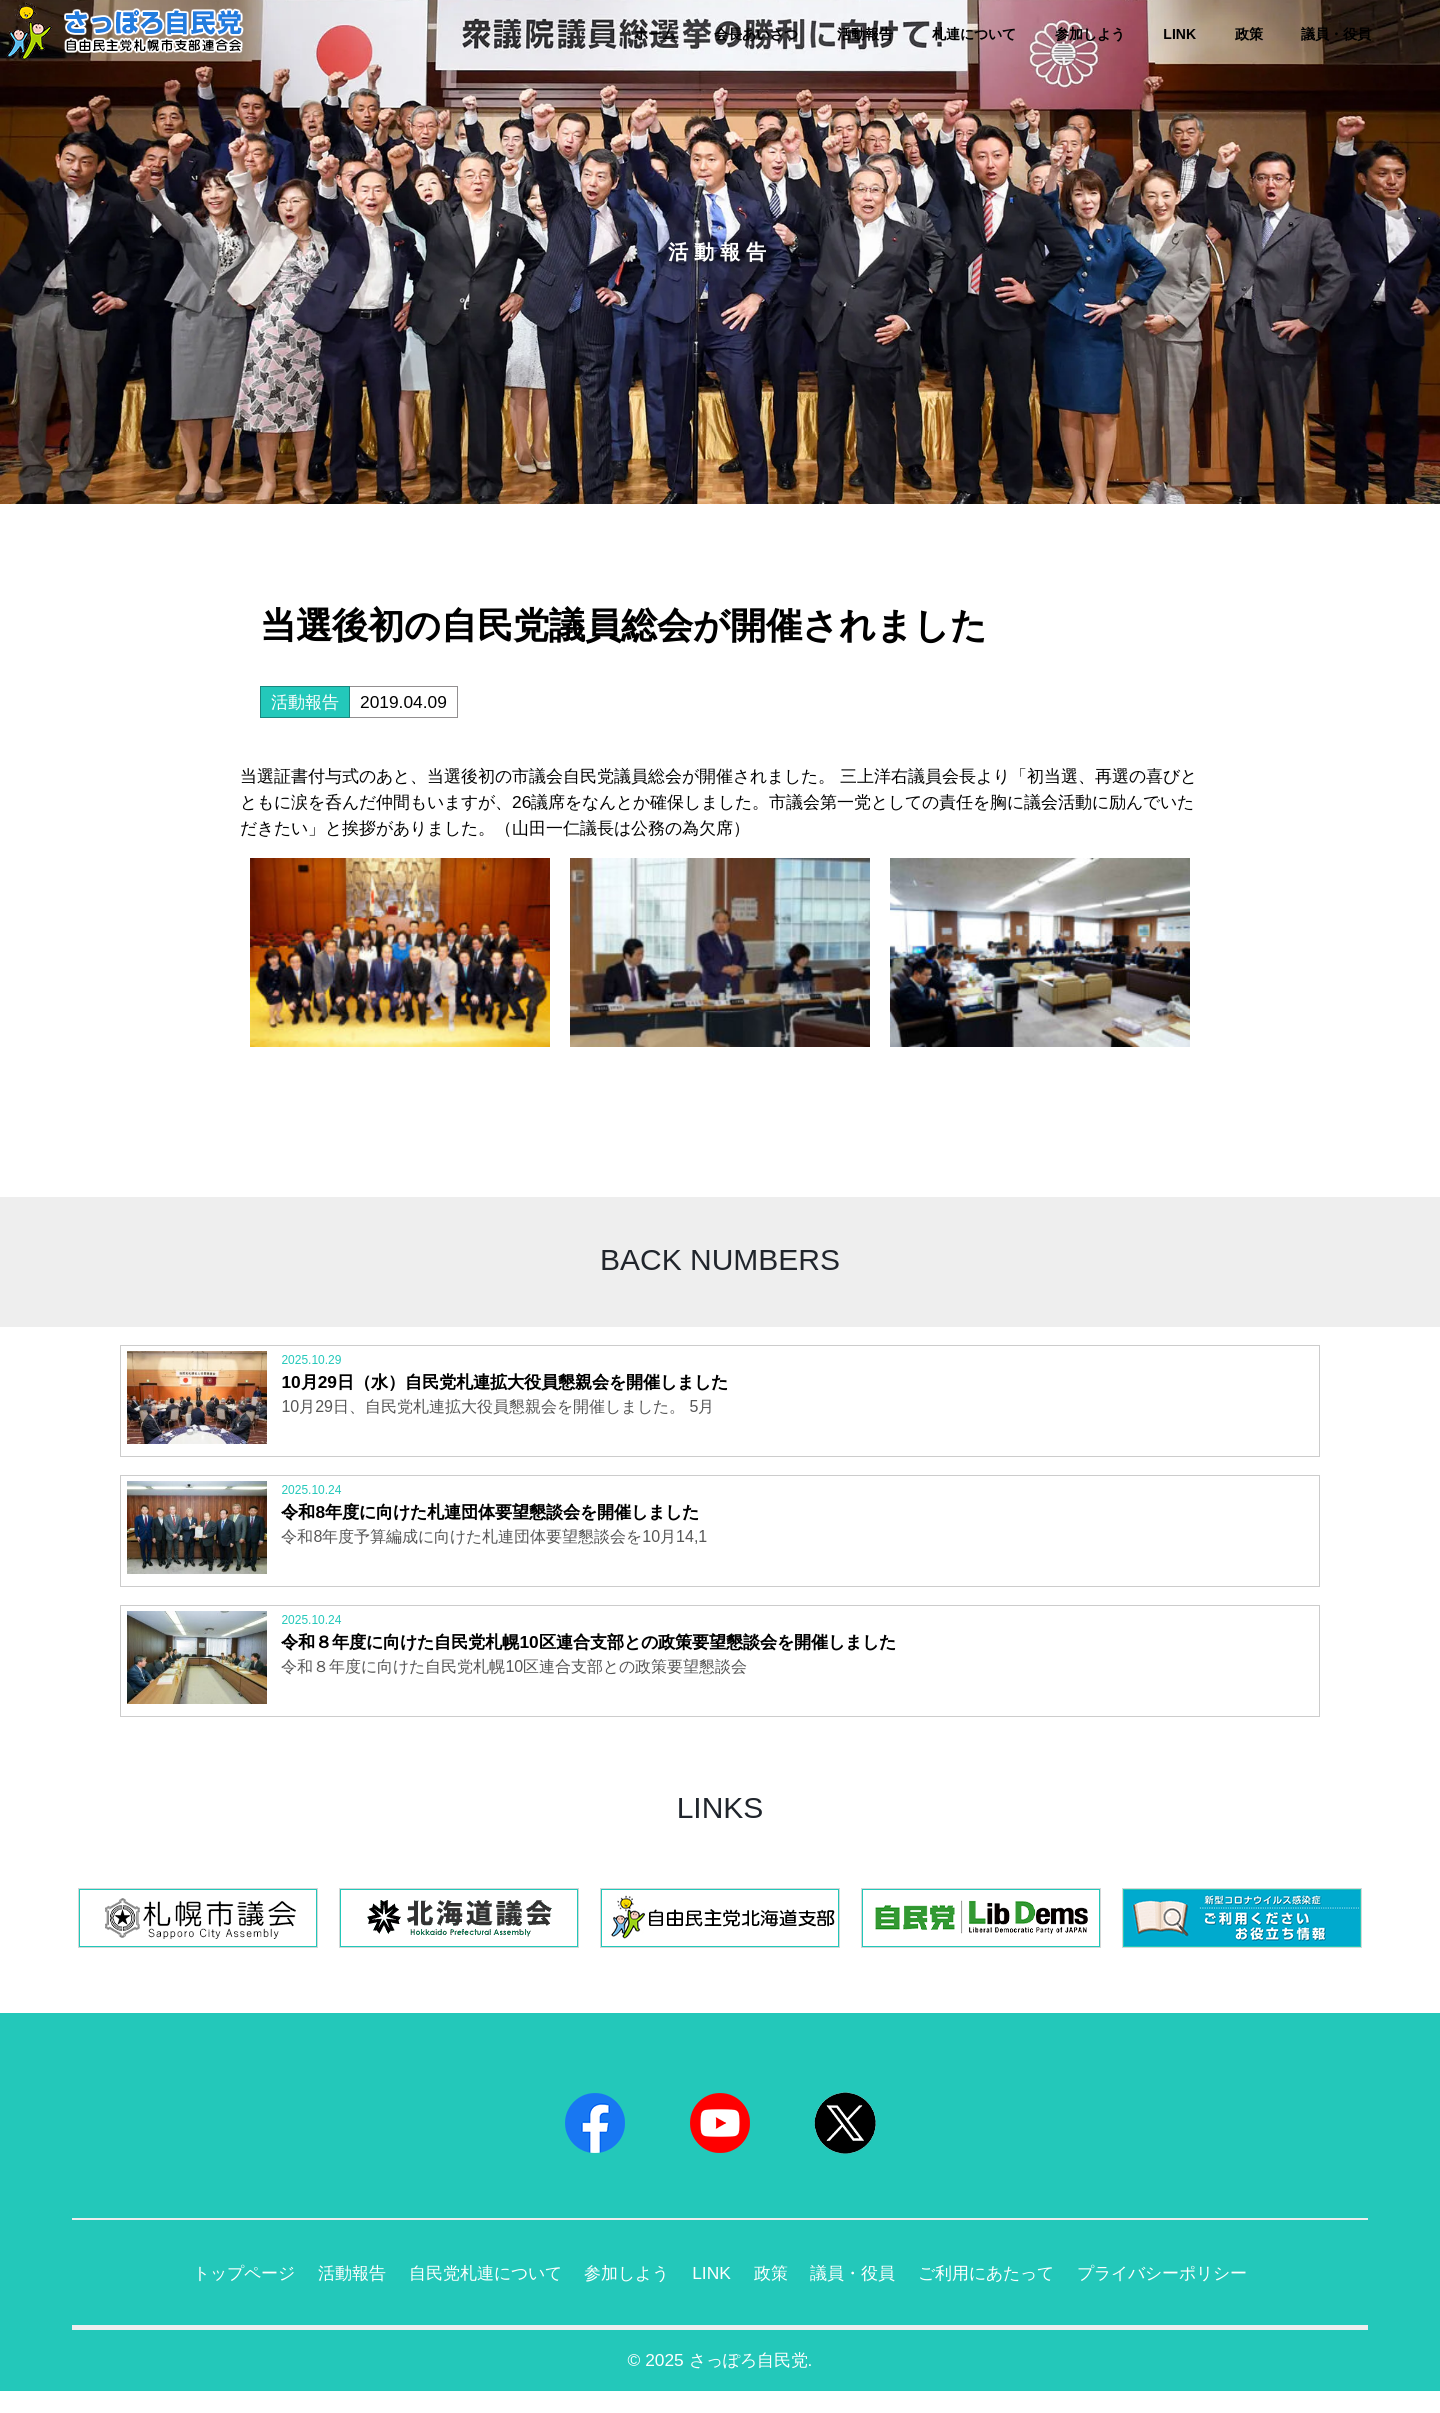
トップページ (221, 2291)
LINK (1179, 34)
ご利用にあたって (998, 2291)
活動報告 (865, 34)
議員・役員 (1336, 34)
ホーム (655, 34)
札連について (974, 34)
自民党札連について (474, 2291)
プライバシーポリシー (1183, 2291)
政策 (1249, 34)
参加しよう (1090, 34)
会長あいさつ (756, 34)
